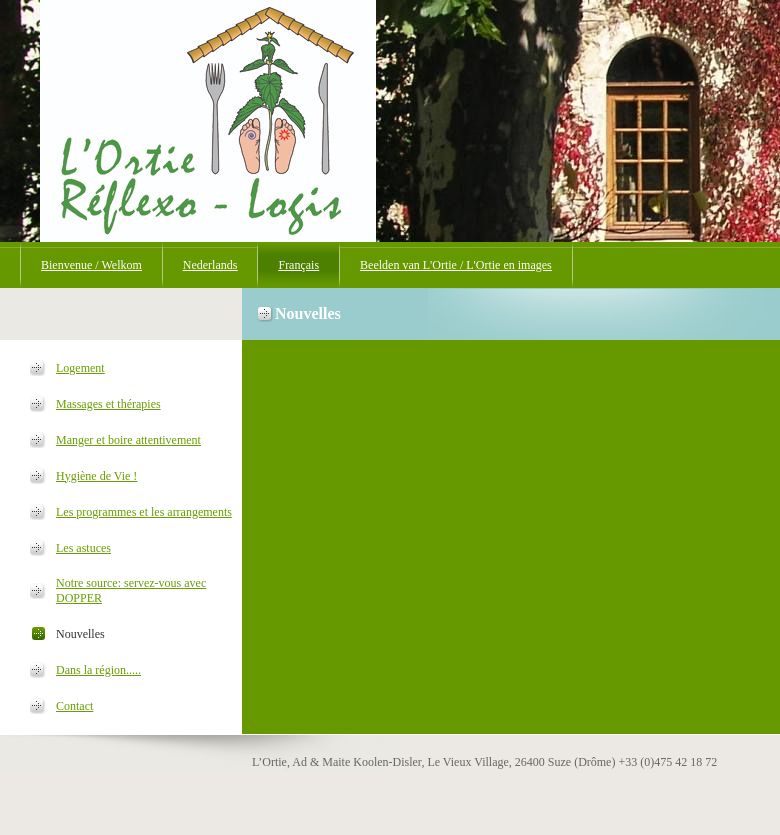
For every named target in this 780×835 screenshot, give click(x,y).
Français (298, 265)
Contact (74, 706)
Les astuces (83, 548)
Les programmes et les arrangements (144, 512)
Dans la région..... (98, 670)
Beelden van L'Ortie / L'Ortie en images (456, 265)
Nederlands (210, 265)
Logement (80, 368)
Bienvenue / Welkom (91, 265)
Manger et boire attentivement (128, 440)
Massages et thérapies (108, 404)
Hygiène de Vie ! (96, 476)
